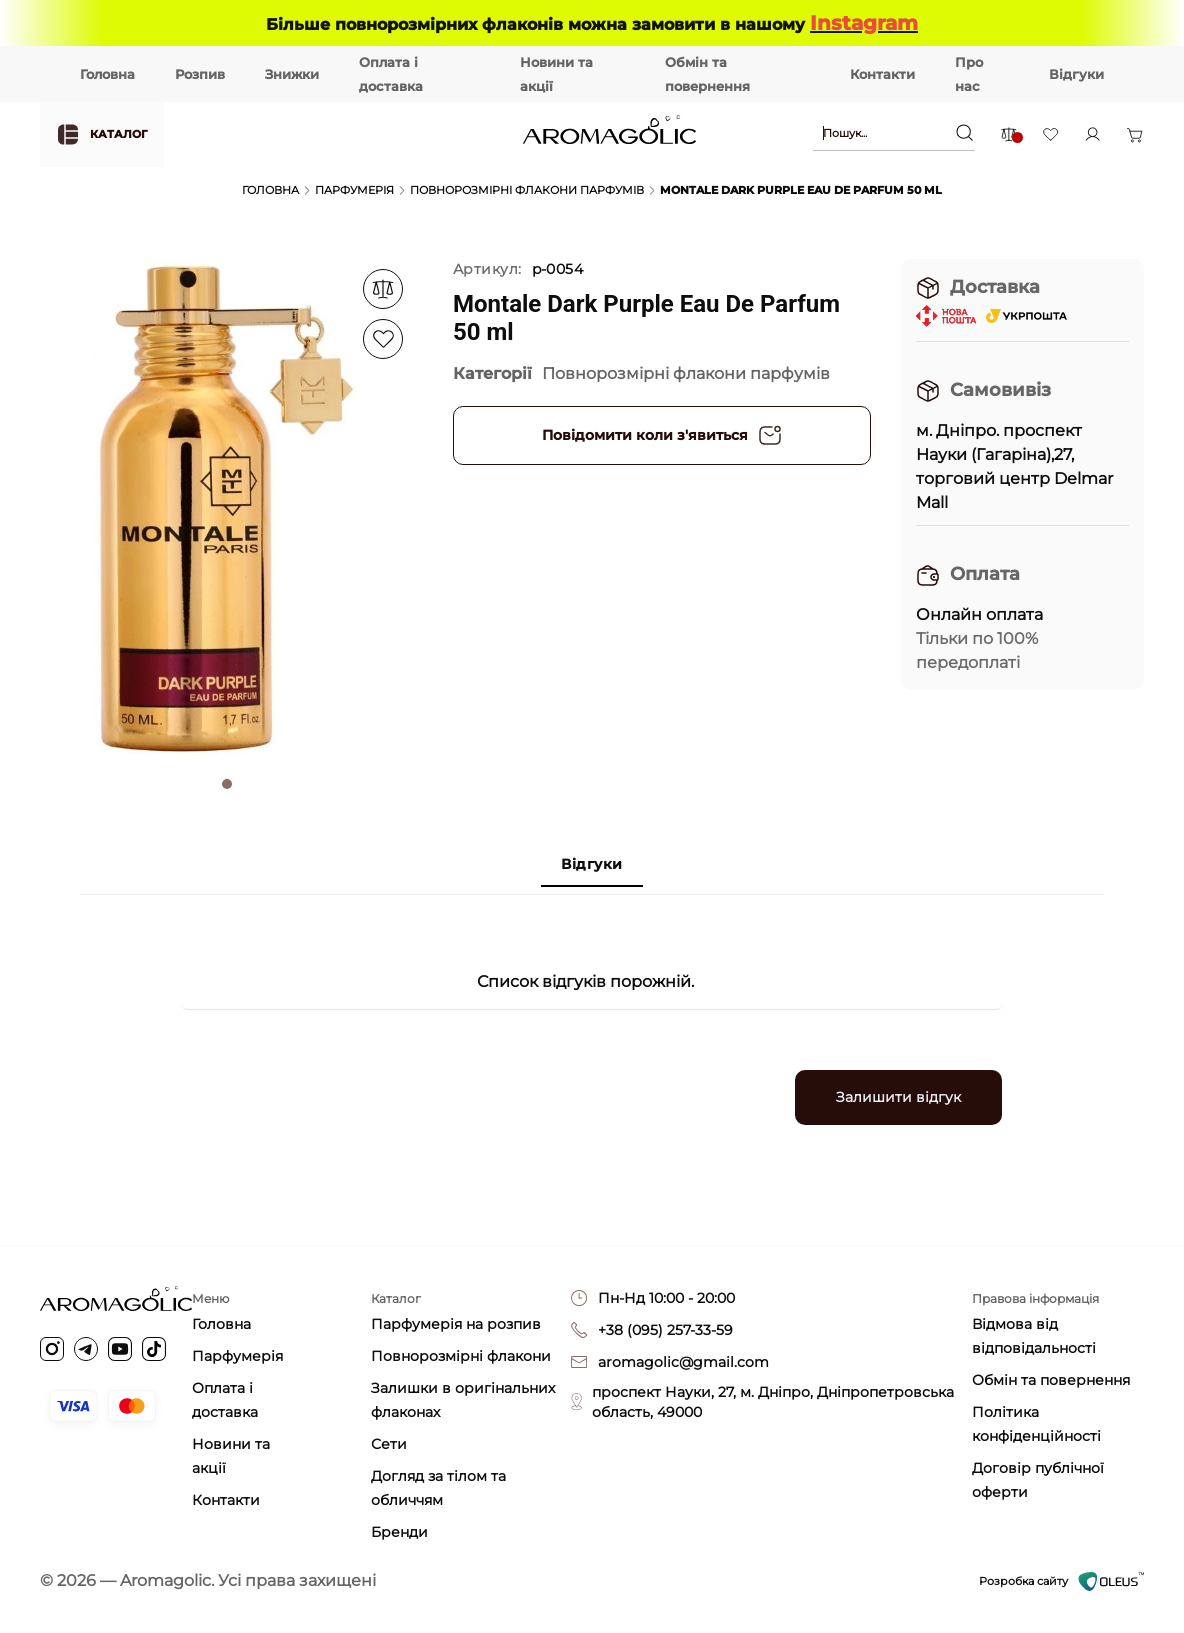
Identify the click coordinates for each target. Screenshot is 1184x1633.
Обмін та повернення (1051, 1380)
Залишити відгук (898, 1097)
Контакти (882, 74)
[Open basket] (1135, 135)
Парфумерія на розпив (456, 1324)
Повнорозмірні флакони (461, 1356)
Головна (107, 74)
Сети (389, 1444)
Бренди (399, 1532)
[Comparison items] (1008, 134)
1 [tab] (227, 784)
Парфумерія (354, 190)
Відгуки (1076, 74)
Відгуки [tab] (591, 864)
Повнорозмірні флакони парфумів (527, 190)
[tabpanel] (226, 509)
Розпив (200, 74)
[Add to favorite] (383, 289)
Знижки (292, 74)
